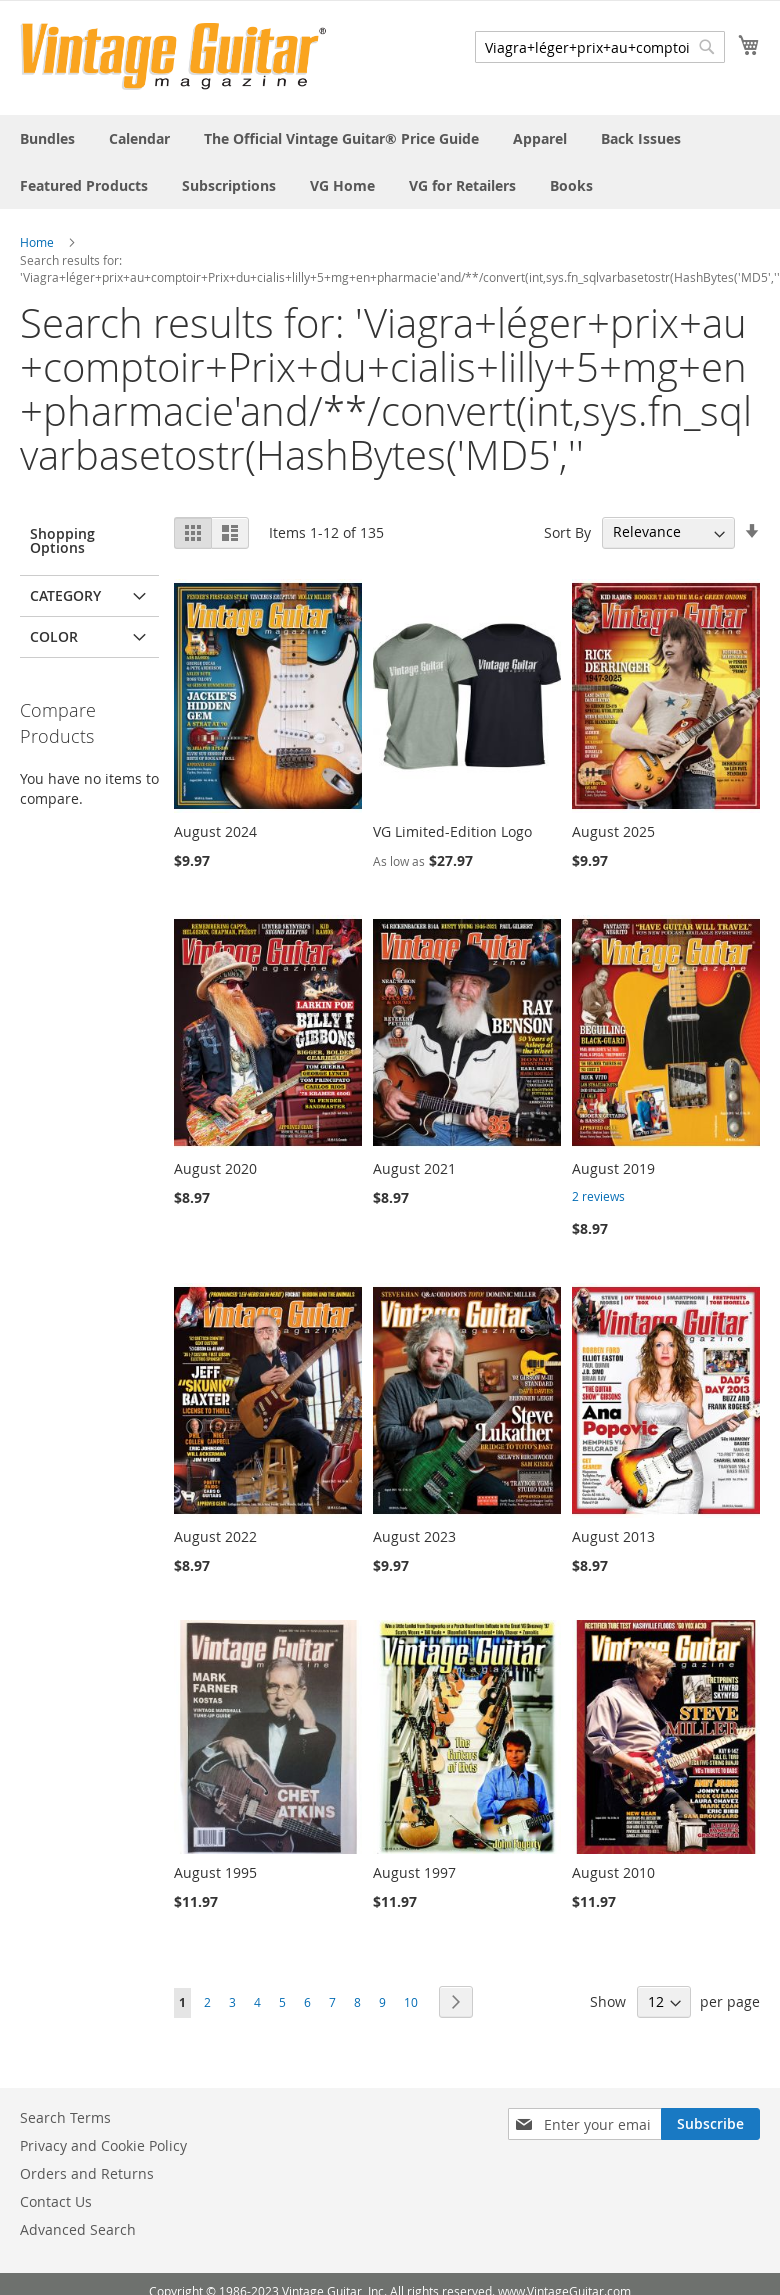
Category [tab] (65, 595)
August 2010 (613, 1872)
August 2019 (613, 1168)
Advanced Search (78, 2229)
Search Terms (65, 2117)
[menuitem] (47, 138)
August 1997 (414, 1872)
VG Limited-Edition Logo (452, 831)
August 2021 (414, 1168)
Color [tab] (54, 636)
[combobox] (600, 47)
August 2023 (414, 1536)
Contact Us (56, 2201)
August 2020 (215, 1168)
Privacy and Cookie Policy (103, 2145)
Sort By (567, 531)
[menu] (390, 162)
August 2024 (215, 831)
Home (37, 242)
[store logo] (173, 56)
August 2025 (613, 831)
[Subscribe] (710, 2124)
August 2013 (613, 1536)
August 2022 (215, 1536)
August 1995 (215, 1872)
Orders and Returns (87, 2173)
